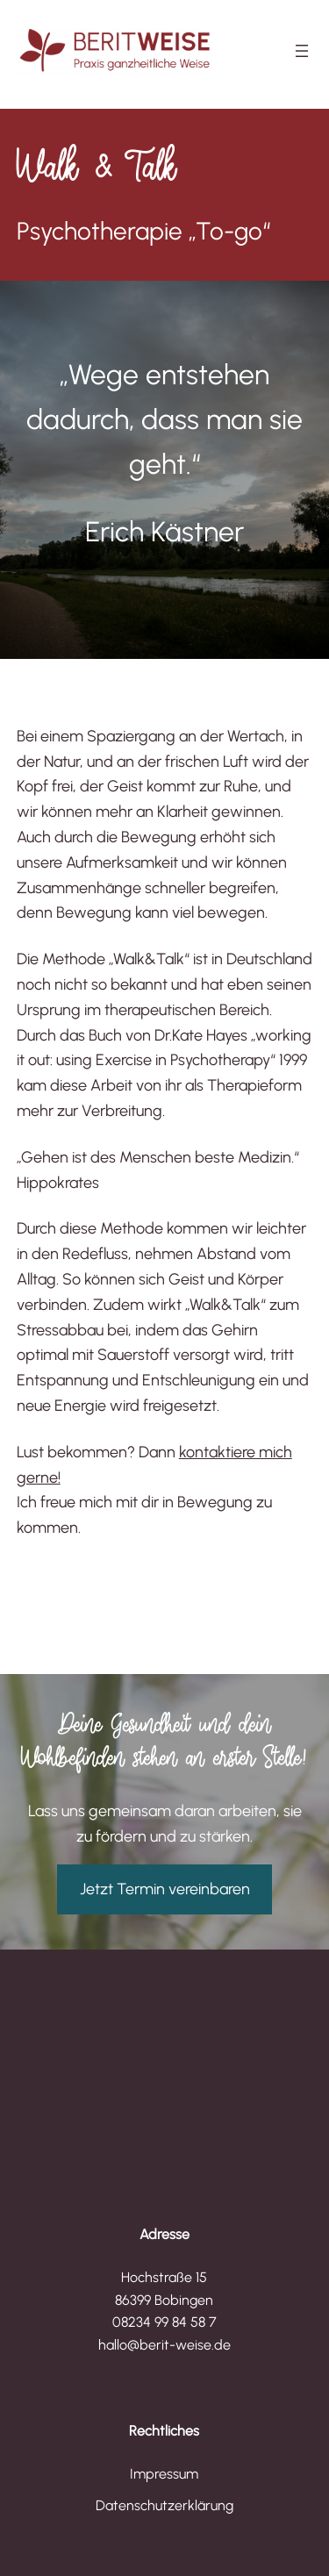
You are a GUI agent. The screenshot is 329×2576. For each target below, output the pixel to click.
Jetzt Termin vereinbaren (165, 1889)
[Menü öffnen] (301, 50)
